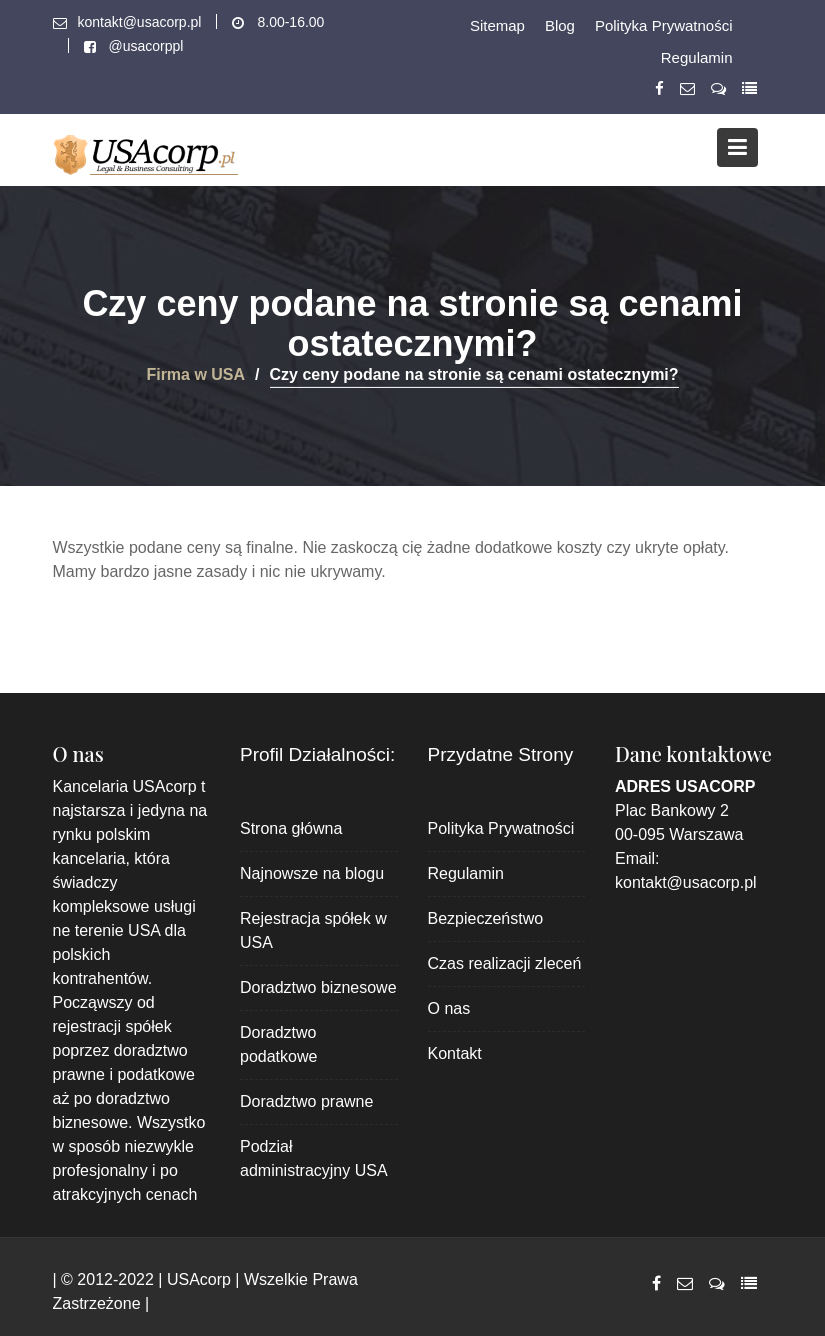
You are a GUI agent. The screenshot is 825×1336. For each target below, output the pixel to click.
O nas (449, 1008)
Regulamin (697, 57)
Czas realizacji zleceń (505, 963)
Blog (560, 25)
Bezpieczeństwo (486, 918)
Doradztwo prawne (306, 1101)
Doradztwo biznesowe (318, 987)
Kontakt (455, 1053)
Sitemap (497, 25)
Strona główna (291, 828)
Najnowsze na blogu (312, 873)
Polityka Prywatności (664, 25)
